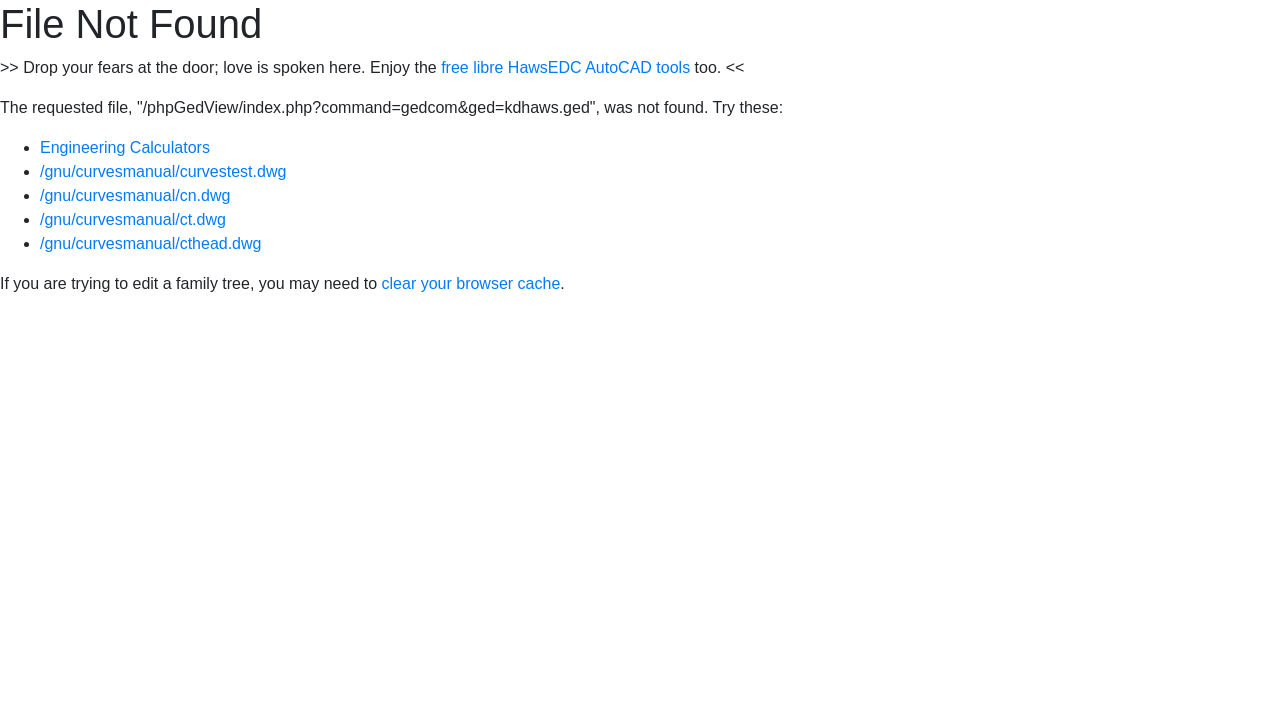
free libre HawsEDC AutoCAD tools (565, 67)
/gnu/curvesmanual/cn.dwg (135, 195)
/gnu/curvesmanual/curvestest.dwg (163, 171)
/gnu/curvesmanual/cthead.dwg (150, 243)
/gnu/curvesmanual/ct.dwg (133, 219)
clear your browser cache (471, 283)
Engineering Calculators (125, 147)
